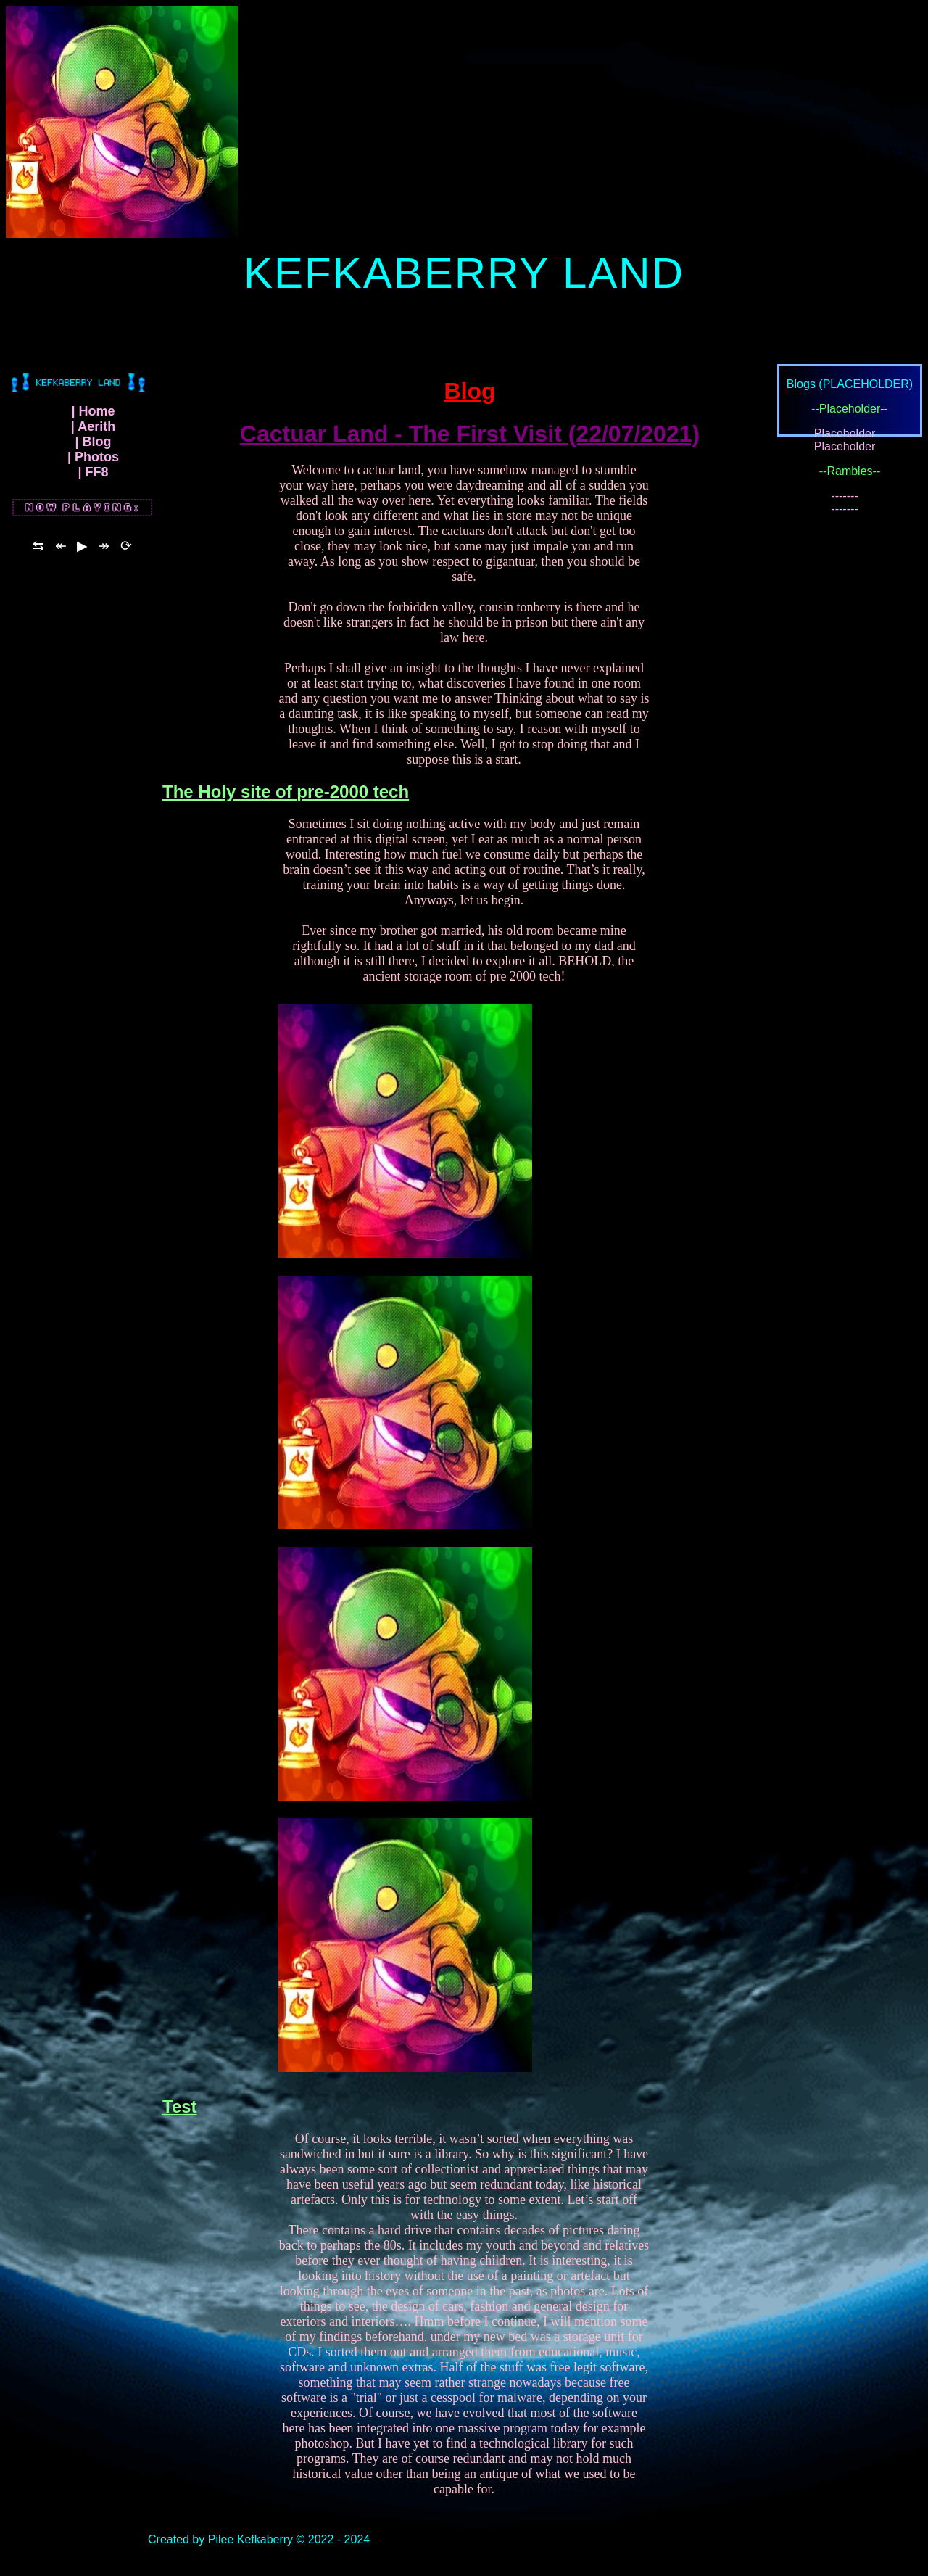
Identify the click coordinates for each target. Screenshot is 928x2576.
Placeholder (845, 440)
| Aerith (93, 433)
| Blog (93, 448)
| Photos (93, 463)
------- (844, 502)
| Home (93, 417)
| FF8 (93, 478)
